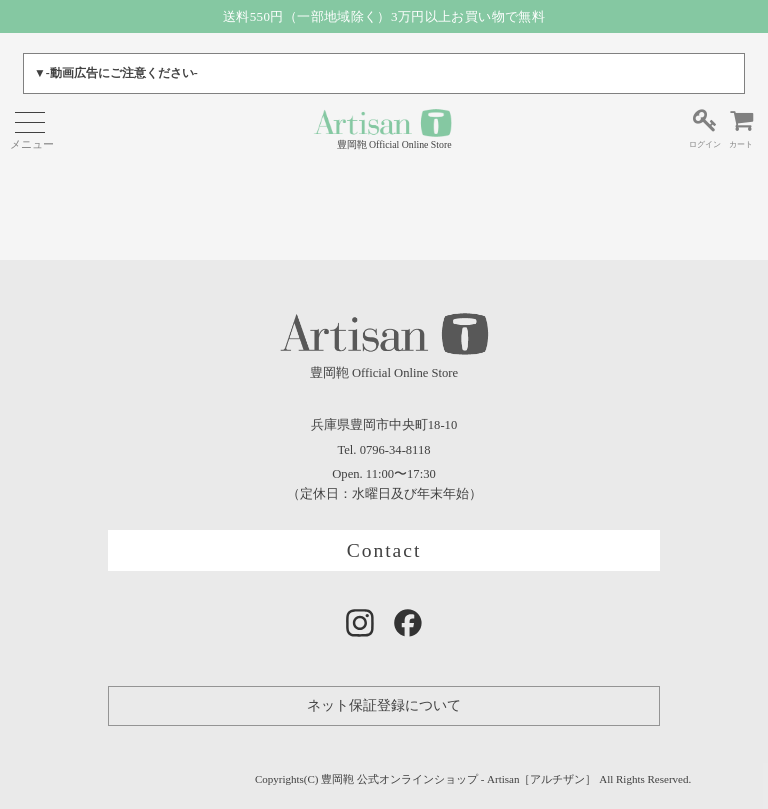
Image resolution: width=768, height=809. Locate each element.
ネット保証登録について (384, 705)
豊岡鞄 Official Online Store (382, 128)
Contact (384, 550)
